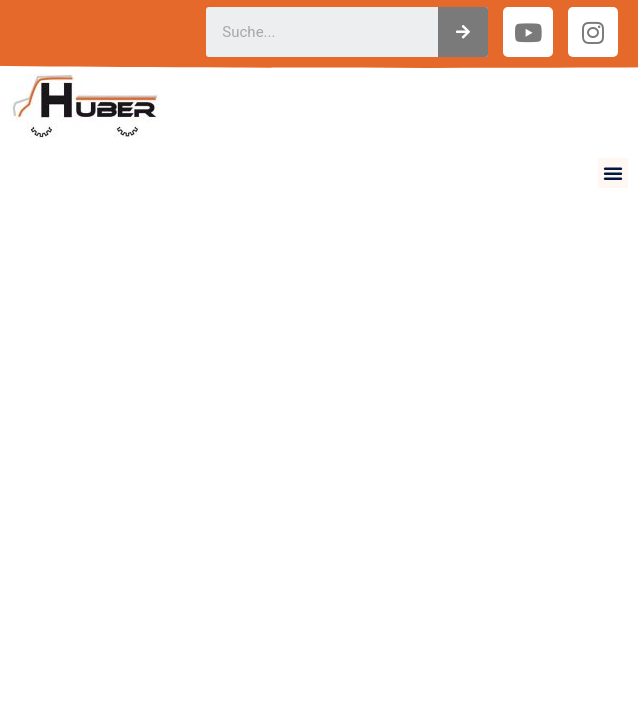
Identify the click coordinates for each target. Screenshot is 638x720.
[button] (613, 173)
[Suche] (463, 32)
